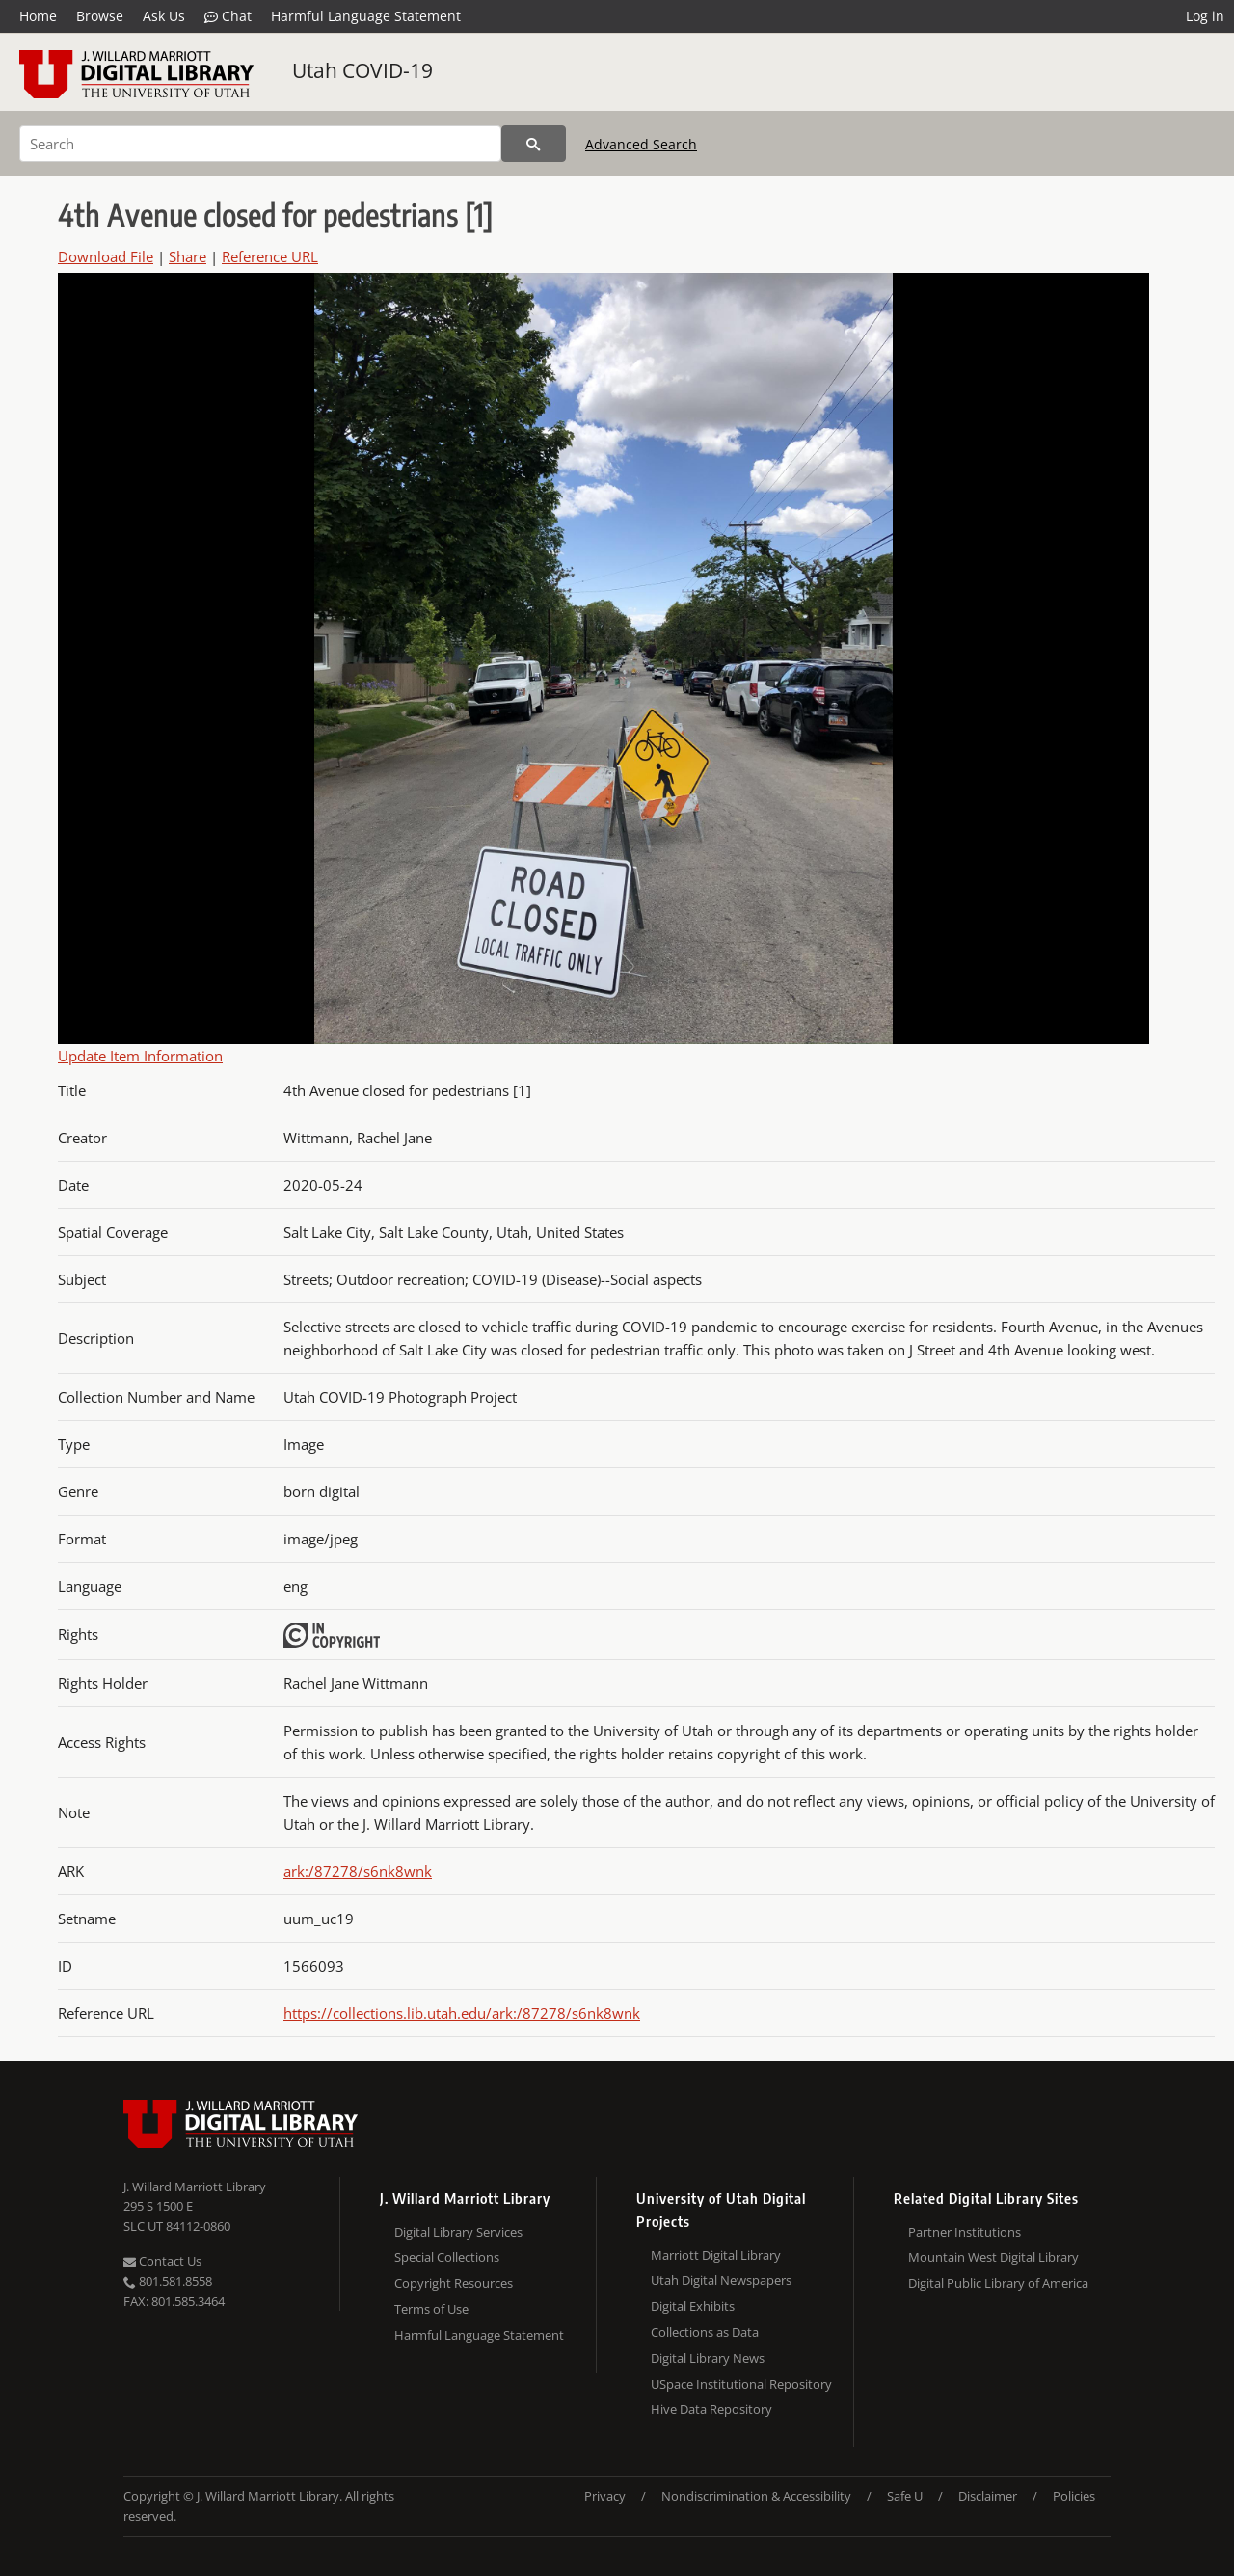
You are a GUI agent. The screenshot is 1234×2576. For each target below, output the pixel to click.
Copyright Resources (453, 2283)
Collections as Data (705, 2332)
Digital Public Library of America (998, 2283)
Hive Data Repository (711, 2409)
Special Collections (446, 2257)
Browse (99, 16)
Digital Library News (708, 2358)
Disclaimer (987, 2496)
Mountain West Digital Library (993, 2257)
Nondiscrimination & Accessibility (756, 2496)
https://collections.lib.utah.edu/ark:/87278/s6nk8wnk (461, 2013)
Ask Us (164, 16)
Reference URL (270, 256)
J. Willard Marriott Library (194, 2186)
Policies (1074, 2496)
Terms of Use (431, 2309)
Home (38, 16)
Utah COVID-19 (362, 70)
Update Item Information (140, 1055)
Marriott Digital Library (716, 2255)
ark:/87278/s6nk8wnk (357, 1871)
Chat (228, 16)
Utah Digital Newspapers (721, 2280)
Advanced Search (641, 144)
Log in (1205, 16)
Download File (105, 256)
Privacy (605, 2496)
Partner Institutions (964, 2232)
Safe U (905, 2496)
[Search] (260, 143)
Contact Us (162, 2260)
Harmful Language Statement (366, 16)
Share (187, 256)
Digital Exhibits (693, 2306)
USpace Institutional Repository (741, 2384)
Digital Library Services (458, 2232)
